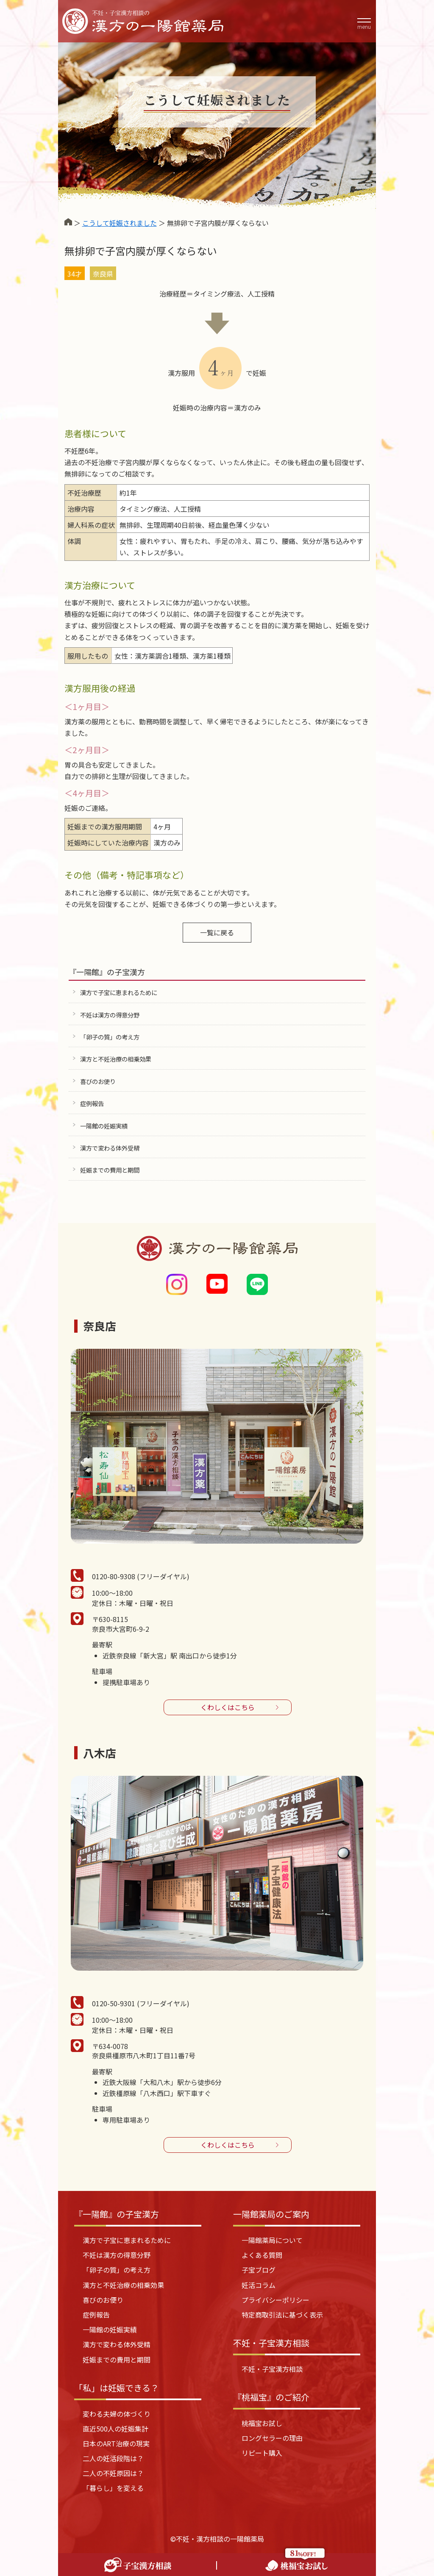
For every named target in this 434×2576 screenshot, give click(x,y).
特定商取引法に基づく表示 (282, 2315)
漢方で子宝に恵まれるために (118, 992)
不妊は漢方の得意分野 (109, 1014)
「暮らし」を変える (113, 2488)
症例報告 (92, 1103)
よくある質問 (262, 2255)
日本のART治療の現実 (116, 2443)
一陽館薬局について (272, 2240)
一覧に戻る (217, 932)
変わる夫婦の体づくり (116, 2414)
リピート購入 (262, 2453)
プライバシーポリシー (275, 2300)
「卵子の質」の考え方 (109, 1036)
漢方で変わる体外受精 (109, 1147)
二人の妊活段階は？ (113, 2458)
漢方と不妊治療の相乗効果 (115, 1058)
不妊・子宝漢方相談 (272, 2369)
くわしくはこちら (227, 1707)
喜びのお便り (98, 1081)
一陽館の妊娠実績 (104, 1125)
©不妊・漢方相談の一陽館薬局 (217, 2539)
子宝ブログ (258, 2270)
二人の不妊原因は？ (113, 2473)
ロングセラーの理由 (272, 2438)
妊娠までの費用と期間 (109, 1169)
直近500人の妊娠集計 (115, 2428)
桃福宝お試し (262, 2423)
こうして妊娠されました (119, 223)
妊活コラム (258, 2285)
